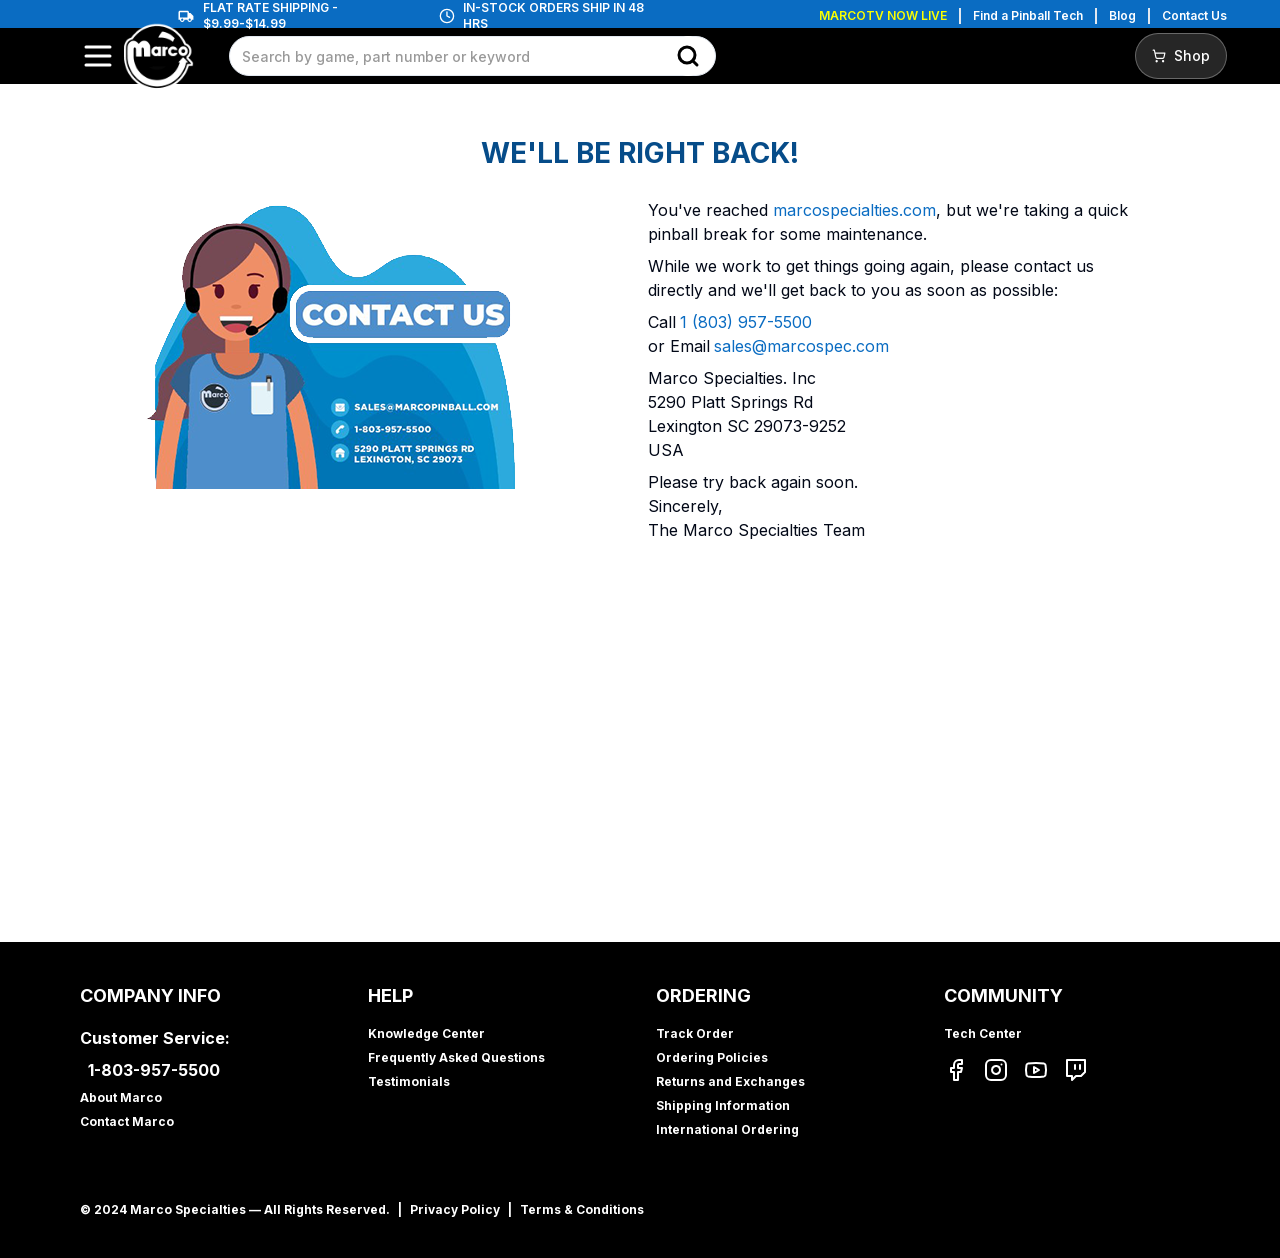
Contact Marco (127, 1121)
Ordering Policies (712, 1057)
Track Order (695, 1033)
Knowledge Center (426, 1033)
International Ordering (727, 1129)
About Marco (121, 1097)
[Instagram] (996, 1070)
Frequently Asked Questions (456, 1057)
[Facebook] (956, 1070)
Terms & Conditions (582, 1209)
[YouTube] (1036, 1070)
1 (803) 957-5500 (746, 322)
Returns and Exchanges (730, 1081)
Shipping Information (723, 1105)
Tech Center (983, 1033)
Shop (1181, 55)
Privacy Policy (455, 1209)
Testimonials (409, 1081)
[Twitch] (1076, 1070)
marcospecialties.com (854, 210)
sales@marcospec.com (801, 346)
